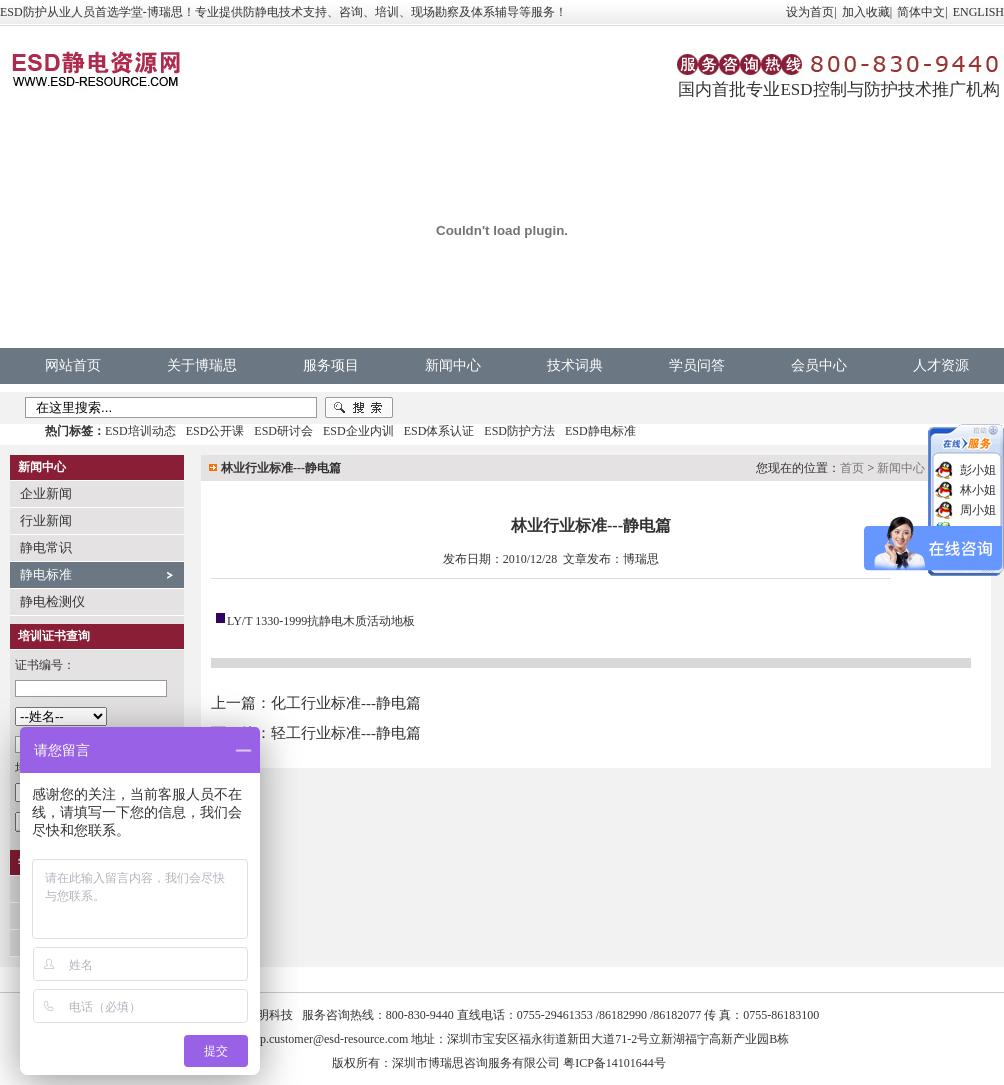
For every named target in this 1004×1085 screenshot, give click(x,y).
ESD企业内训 (358, 431)
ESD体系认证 (439, 431)
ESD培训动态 (140, 431)
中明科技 (269, 1015)
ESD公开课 (215, 431)
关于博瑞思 (202, 365)
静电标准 (46, 574)
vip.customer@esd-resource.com (330, 1039)
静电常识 (46, 547)
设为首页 (810, 12)
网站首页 (73, 365)
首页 (852, 468)
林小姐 (978, 490)
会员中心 (819, 365)
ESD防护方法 (519, 431)
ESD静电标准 (600, 431)
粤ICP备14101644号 (614, 1063)
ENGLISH (978, 12)
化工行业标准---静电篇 (346, 703)
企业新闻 (46, 493)
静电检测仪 (52, 601)
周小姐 (978, 510)
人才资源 (941, 365)
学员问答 (697, 365)
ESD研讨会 (283, 431)
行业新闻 (46, 520)
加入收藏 (866, 12)
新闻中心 (453, 365)
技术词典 (575, 365)
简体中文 (921, 12)
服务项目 (331, 365)
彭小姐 (978, 470)
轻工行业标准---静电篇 (346, 733)
